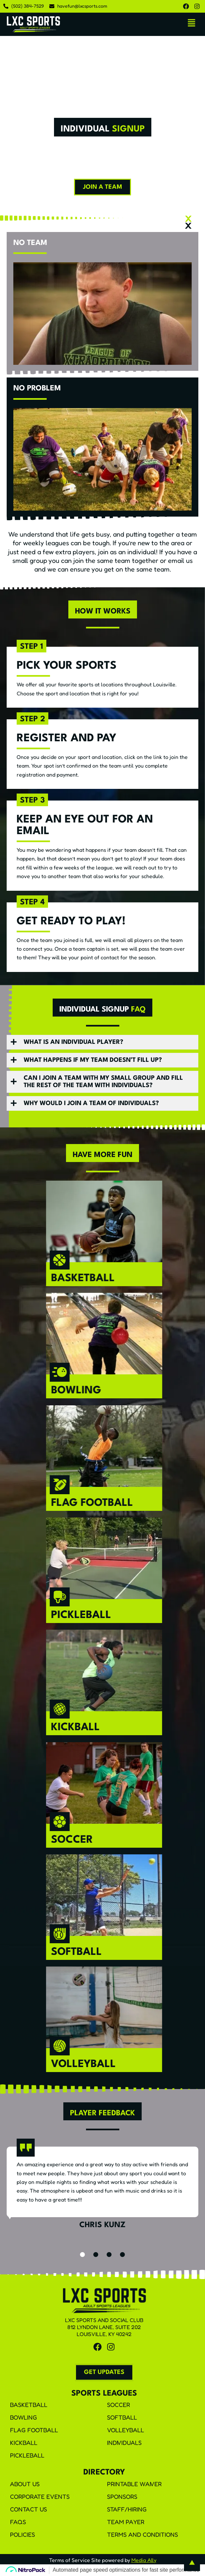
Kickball (23, 2442)
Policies (22, 2534)
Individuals (124, 2442)
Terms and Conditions (142, 2534)
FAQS (18, 2521)
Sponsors (122, 2496)
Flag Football (34, 2430)
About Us (25, 2483)
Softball (122, 2417)
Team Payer (125, 2521)
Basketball (28, 2404)
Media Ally (143, 2560)
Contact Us (28, 2509)
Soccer (118, 2404)
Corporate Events (40, 2496)
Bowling (23, 2417)
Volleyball (125, 2430)
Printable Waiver (134, 2483)
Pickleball (27, 2455)
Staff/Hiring (127, 2509)
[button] (191, 23)
